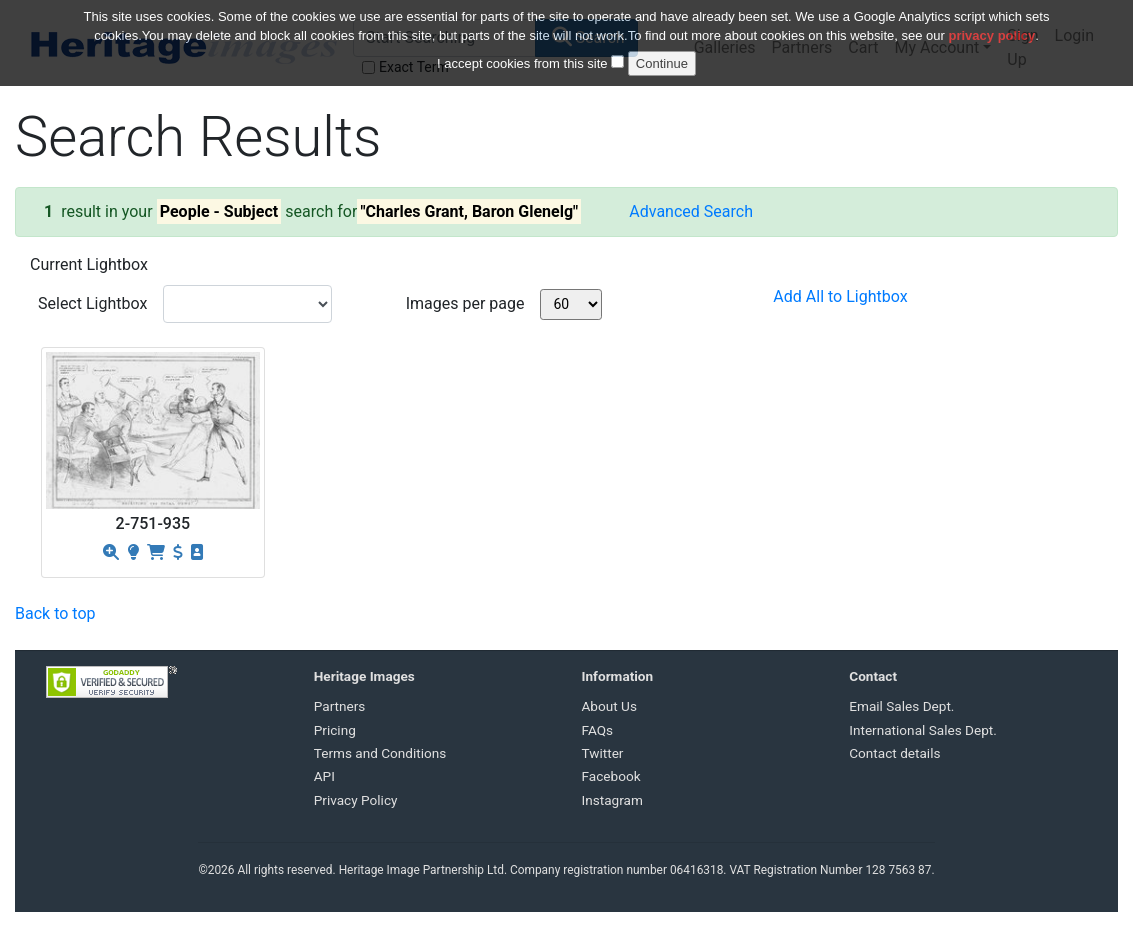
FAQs (598, 730)
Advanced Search (691, 211)
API (324, 776)
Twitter (603, 753)
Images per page (465, 303)
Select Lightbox (92, 303)
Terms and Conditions (380, 753)
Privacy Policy (356, 800)
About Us (609, 706)
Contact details (894, 753)
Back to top (55, 613)
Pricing (335, 730)
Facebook (611, 776)
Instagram (612, 800)
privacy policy (992, 22)
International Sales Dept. (923, 730)
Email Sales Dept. (901, 706)
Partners (340, 706)
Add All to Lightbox (840, 296)
